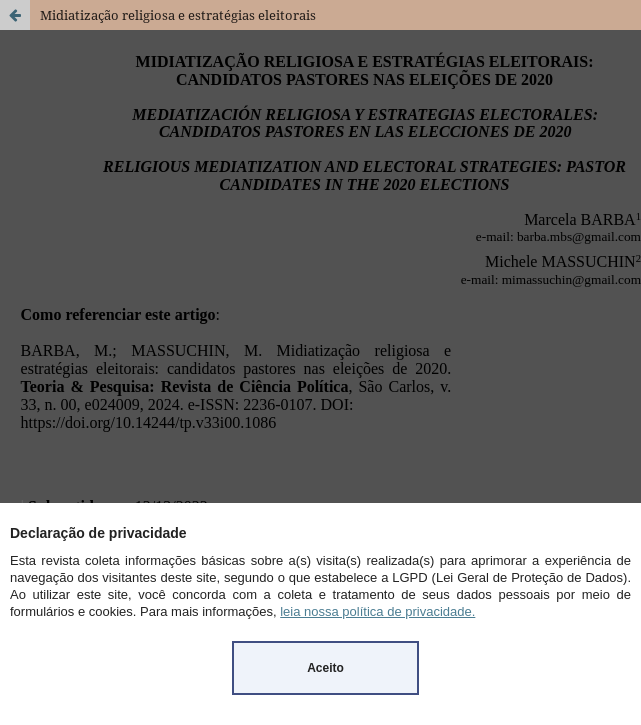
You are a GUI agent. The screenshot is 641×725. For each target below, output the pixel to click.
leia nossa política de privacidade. (377, 611)
